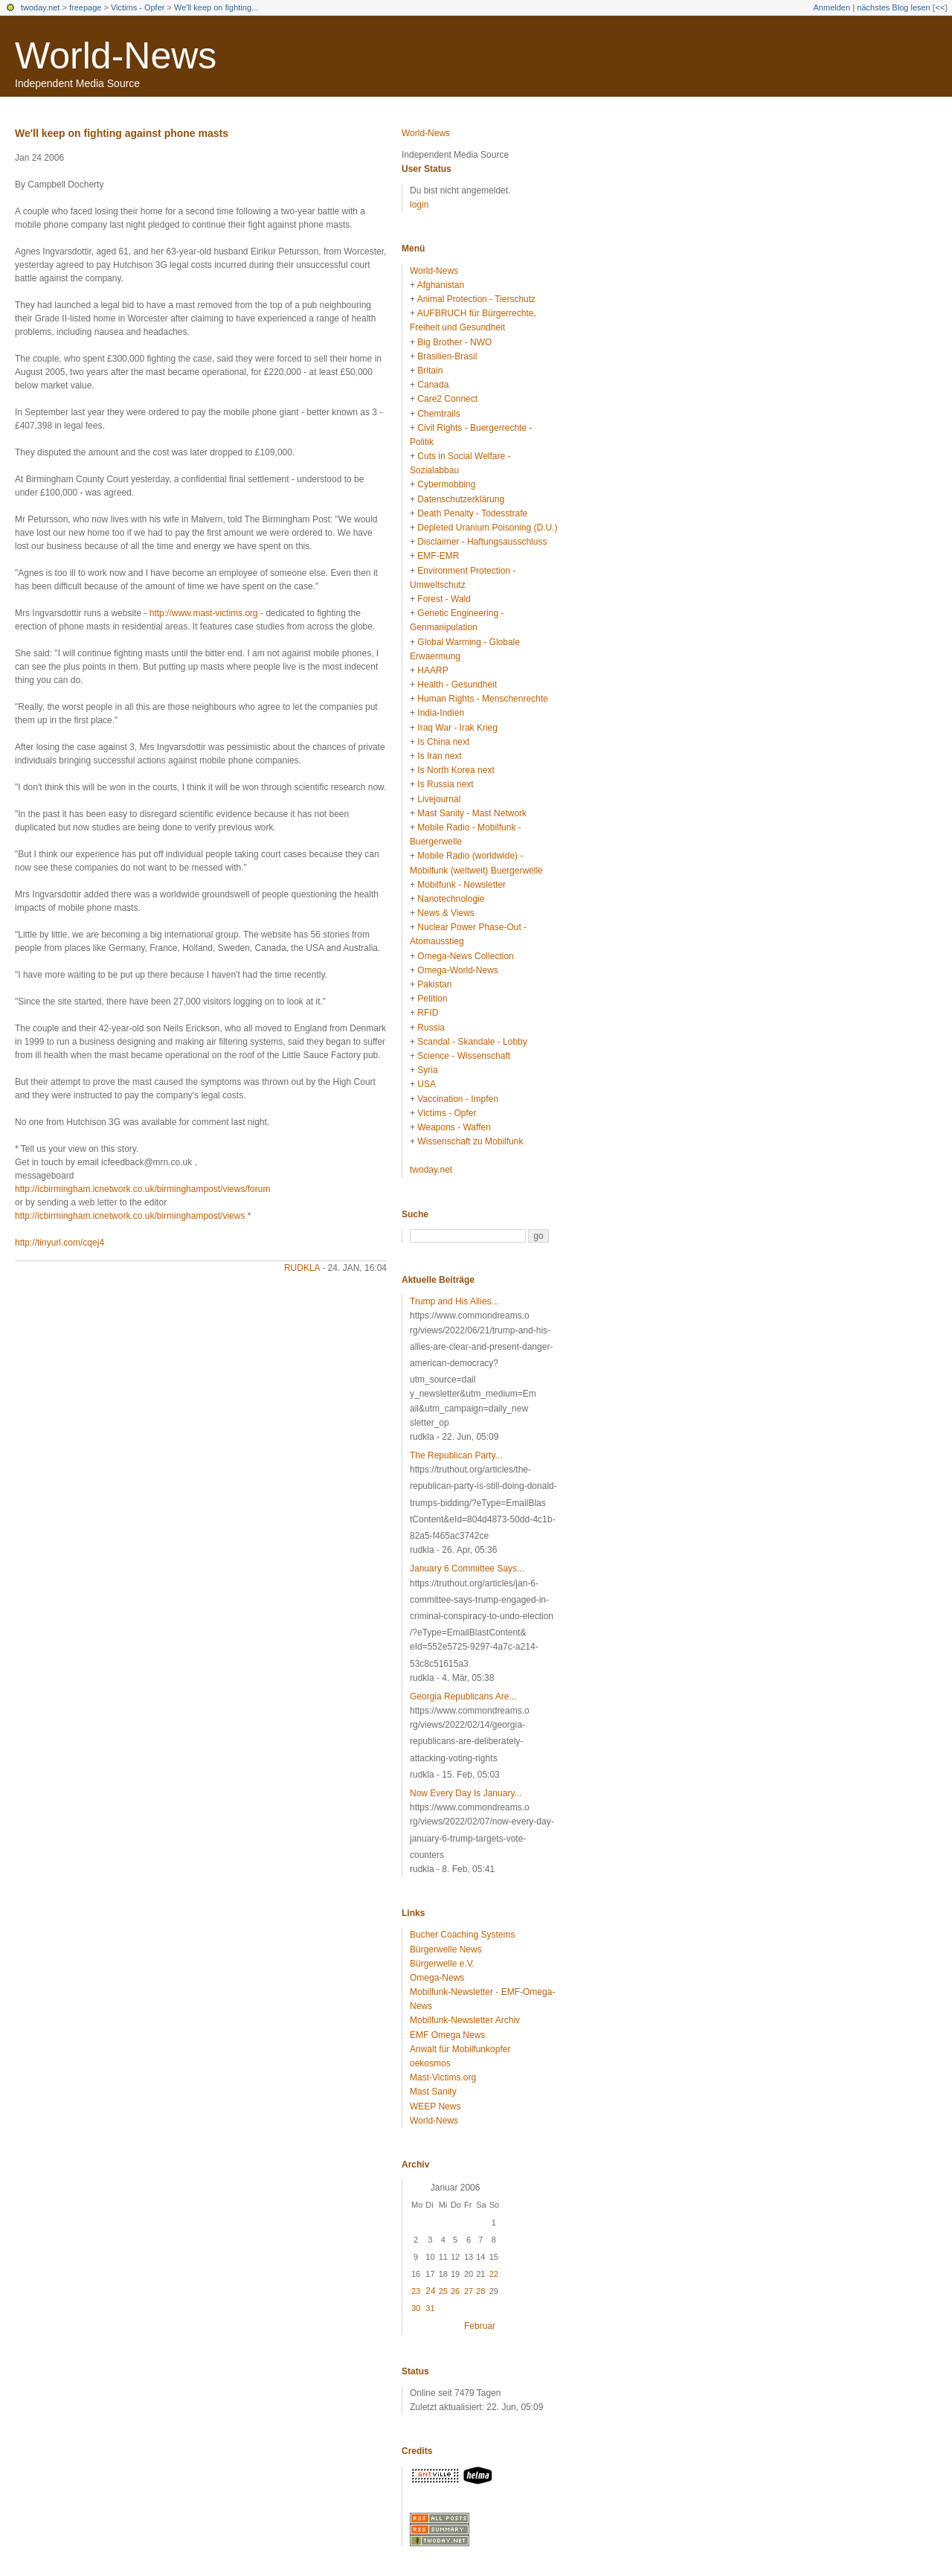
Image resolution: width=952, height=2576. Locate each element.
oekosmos (430, 2063)
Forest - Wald (444, 599)
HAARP (432, 670)
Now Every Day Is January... (466, 1793)
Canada (432, 384)
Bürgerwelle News (446, 1949)
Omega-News (437, 1978)
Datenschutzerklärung (460, 499)
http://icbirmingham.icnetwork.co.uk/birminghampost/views (130, 1216)
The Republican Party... (456, 1455)
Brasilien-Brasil (447, 356)
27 (468, 2291)
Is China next (443, 742)
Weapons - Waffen (454, 1127)
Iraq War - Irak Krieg (457, 728)
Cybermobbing (446, 484)
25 (443, 2291)
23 (415, 2291)
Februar (479, 2326)
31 (429, 2308)
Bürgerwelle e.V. (442, 1963)
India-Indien (440, 713)
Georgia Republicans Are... (463, 1696)
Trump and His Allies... (454, 1301)
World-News (115, 56)
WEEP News (435, 2106)
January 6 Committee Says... (467, 1568)
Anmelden (832, 7)
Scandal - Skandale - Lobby (472, 1042)
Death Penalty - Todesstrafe (472, 513)
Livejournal (438, 799)
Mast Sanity (433, 2091)
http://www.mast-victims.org (203, 613)
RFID (427, 1012)
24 (430, 2291)
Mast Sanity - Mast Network (472, 813)
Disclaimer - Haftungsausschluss (482, 541)
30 (415, 2308)
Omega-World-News (457, 970)
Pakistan (434, 984)
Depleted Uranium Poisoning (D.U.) (487, 527)
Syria (427, 1070)
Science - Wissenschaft (463, 1056)
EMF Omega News (447, 2035)
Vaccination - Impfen (457, 1099)
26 (455, 2291)
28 (480, 2291)
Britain (430, 370)
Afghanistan (440, 285)
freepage (85, 7)
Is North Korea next (455, 770)
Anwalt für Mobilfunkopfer (460, 2049)
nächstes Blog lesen (893, 7)
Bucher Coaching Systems (462, 1934)
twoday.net (40, 7)
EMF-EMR (438, 556)
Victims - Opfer (138, 7)
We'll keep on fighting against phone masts (121, 133)
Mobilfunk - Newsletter (461, 885)
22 (493, 2273)
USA (426, 1084)
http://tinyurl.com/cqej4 (59, 1242)
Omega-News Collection (465, 956)
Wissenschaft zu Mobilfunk (470, 1141)
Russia (431, 1027)
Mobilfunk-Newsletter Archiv (465, 2020)
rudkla (302, 1268)
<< (940, 7)
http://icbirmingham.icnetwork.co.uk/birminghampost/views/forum (142, 1189)
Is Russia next (445, 784)
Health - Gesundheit (457, 684)
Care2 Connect (447, 399)
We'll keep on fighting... (216, 7)
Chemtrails (438, 413)
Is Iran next (439, 756)
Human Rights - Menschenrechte (482, 698)
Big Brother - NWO (454, 342)
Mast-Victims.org (443, 2077)
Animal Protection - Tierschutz (476, 299)
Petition (432, 998)
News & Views (445, 913)
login (419, 204)
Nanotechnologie (450, 899)
